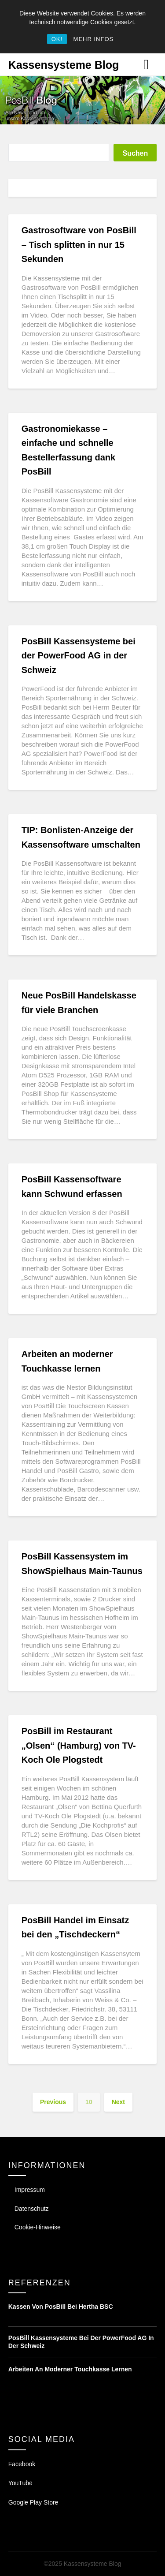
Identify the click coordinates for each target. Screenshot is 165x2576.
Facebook (21, 2464)
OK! (56, 39)
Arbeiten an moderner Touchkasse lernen (70, 2369)
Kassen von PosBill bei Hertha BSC (60, 2306)
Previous (53, 2101)
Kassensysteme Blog (63, 65)
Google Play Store (33, 2502)
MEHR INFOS (93, 39)
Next (118, 2101)
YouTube (20, 2482)
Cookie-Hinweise (38, 2227)
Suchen (135, 153)
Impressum (30, 2189)
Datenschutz (32, 2208)
